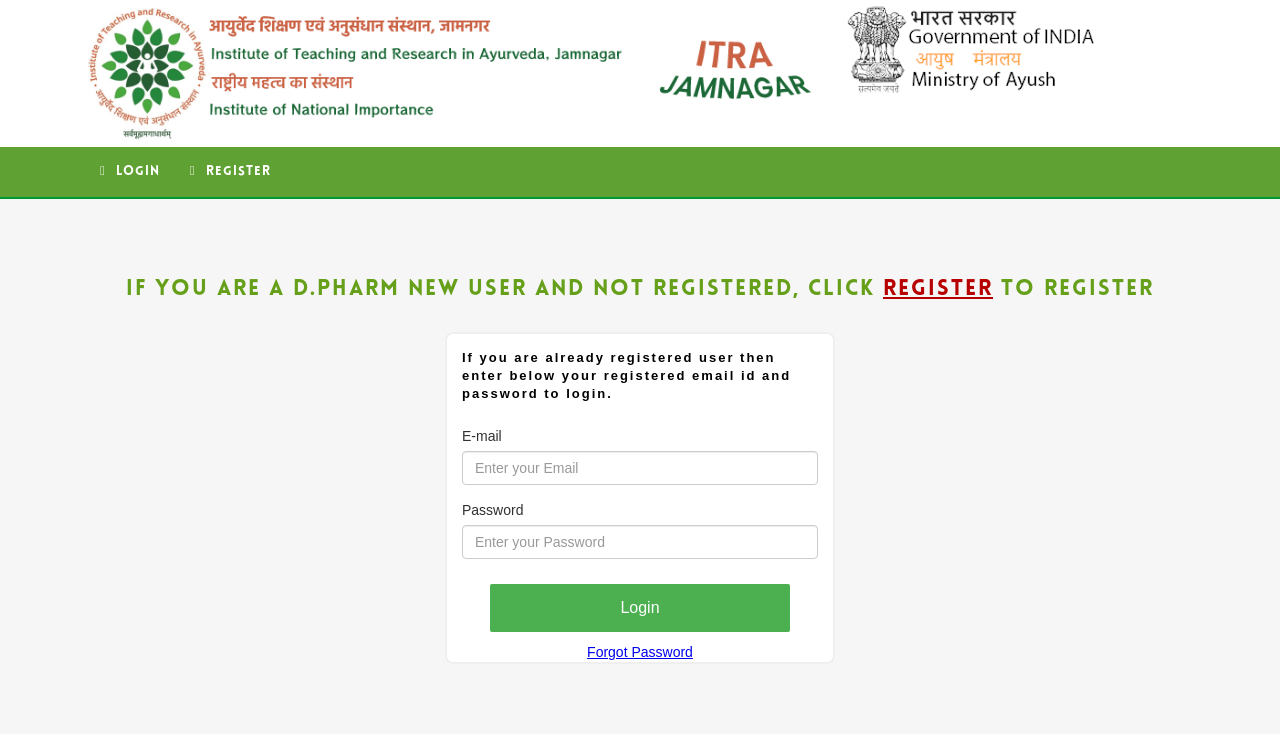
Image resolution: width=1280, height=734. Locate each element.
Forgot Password (640, 652)
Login (130, 171)
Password (492, 510)
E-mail (482, 436)
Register (230, 171)
